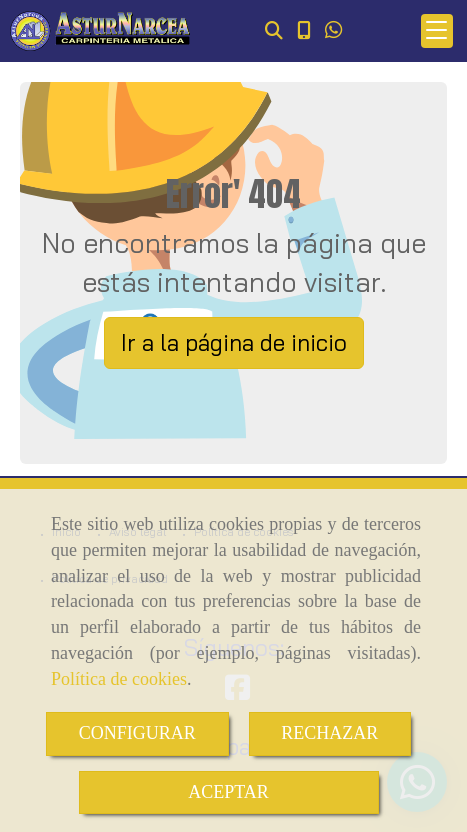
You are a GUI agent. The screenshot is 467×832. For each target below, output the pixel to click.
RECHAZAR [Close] (329, 733)
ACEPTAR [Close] (228, 792)
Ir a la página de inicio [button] (234, 342)
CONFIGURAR (137, 733)
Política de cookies (119, 679)
